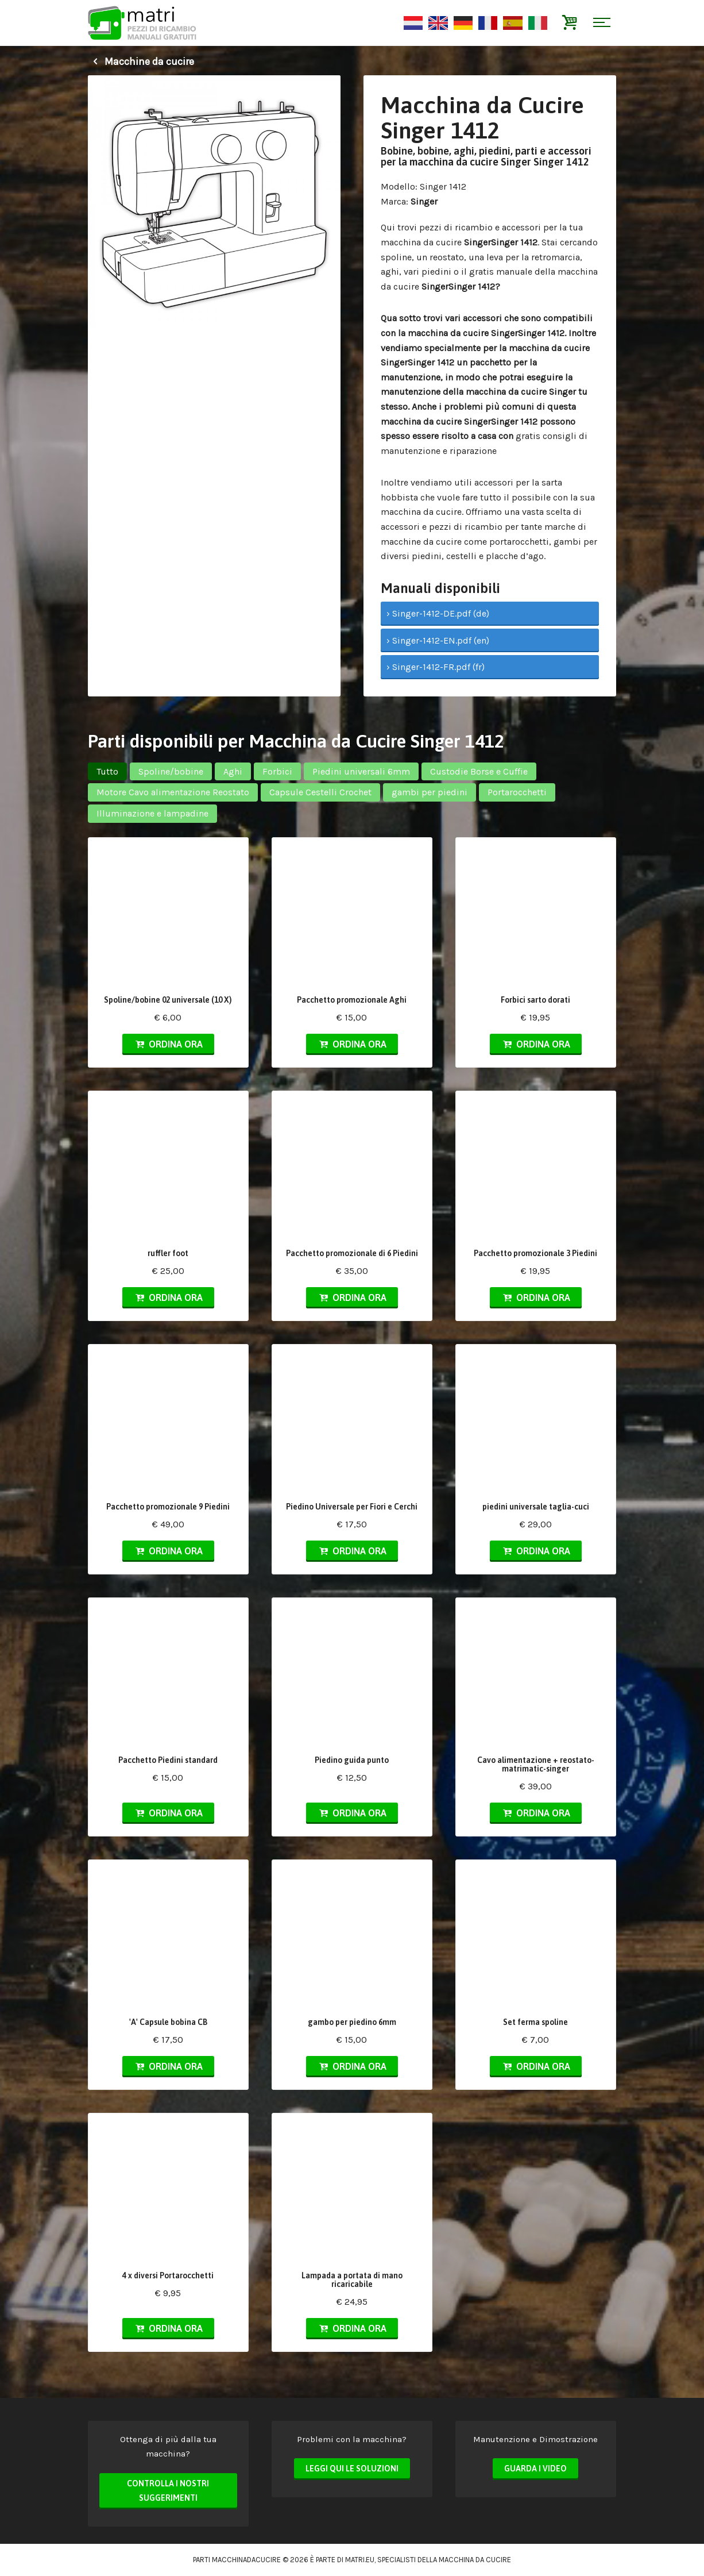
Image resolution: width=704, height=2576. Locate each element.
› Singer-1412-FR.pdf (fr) (435, 666)
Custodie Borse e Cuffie (479, 771)
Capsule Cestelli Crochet (320, 792)
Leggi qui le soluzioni (352, 2468)
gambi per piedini (429, 792)
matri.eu (359, 2559)
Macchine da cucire (141, 61)
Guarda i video (535, 2468)
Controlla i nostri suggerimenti (168, 2491)
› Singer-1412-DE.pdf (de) (437, 613)
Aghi (232, 771)
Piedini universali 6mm (361, 771)
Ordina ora (168, 1044)
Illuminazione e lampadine (152, 813)
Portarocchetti (517, 792)
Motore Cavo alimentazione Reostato (172, 792)
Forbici (277, 771)
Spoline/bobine (170, 771)
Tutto (107, 771)
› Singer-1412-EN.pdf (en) (437, 640)
